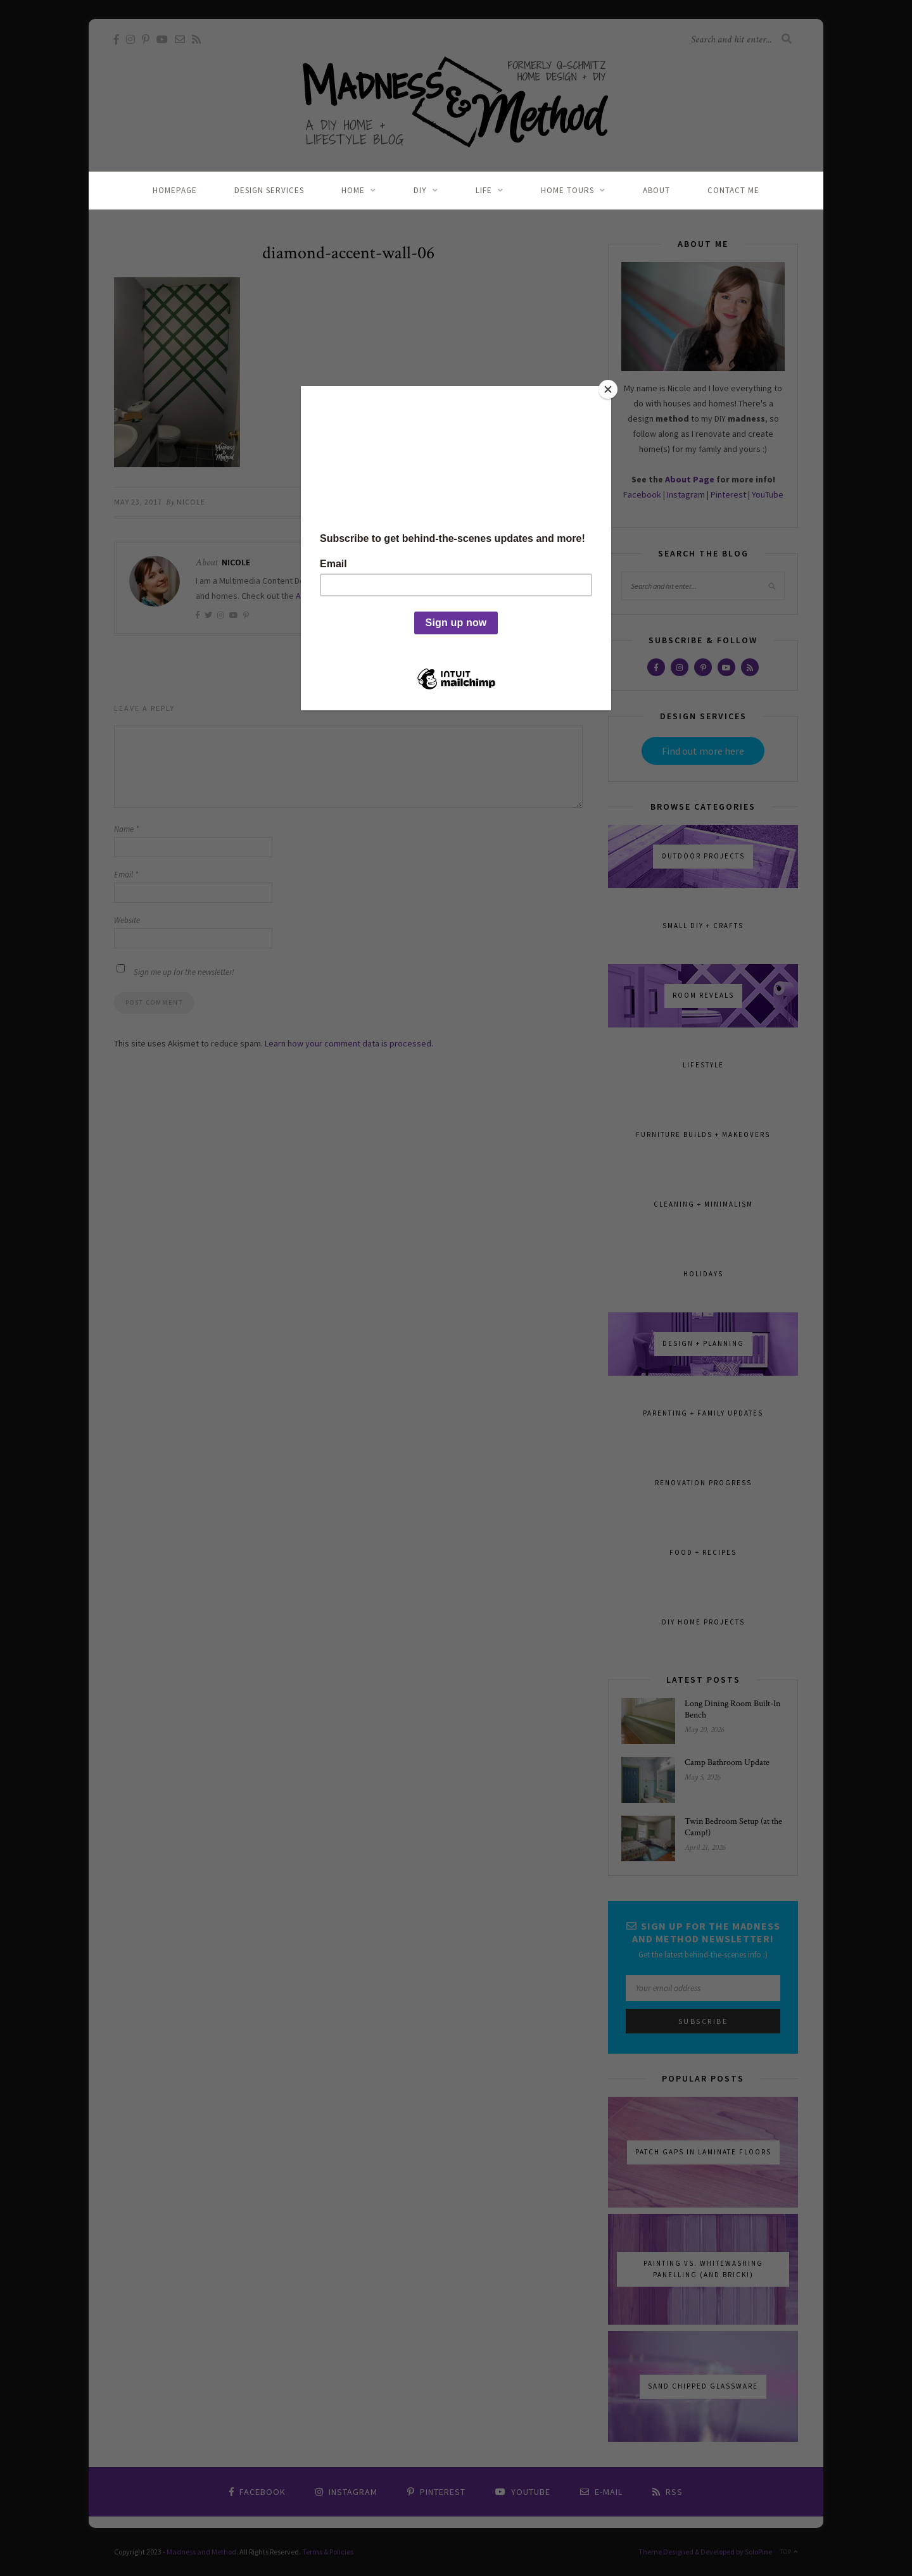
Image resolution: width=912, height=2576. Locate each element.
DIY (420, 190)
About (656, 190)
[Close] (608, 389)
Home (353, 190)
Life (484, 190)
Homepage (175, 190)
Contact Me (733, 190)
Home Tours (567, 190)
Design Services (269, 190)
